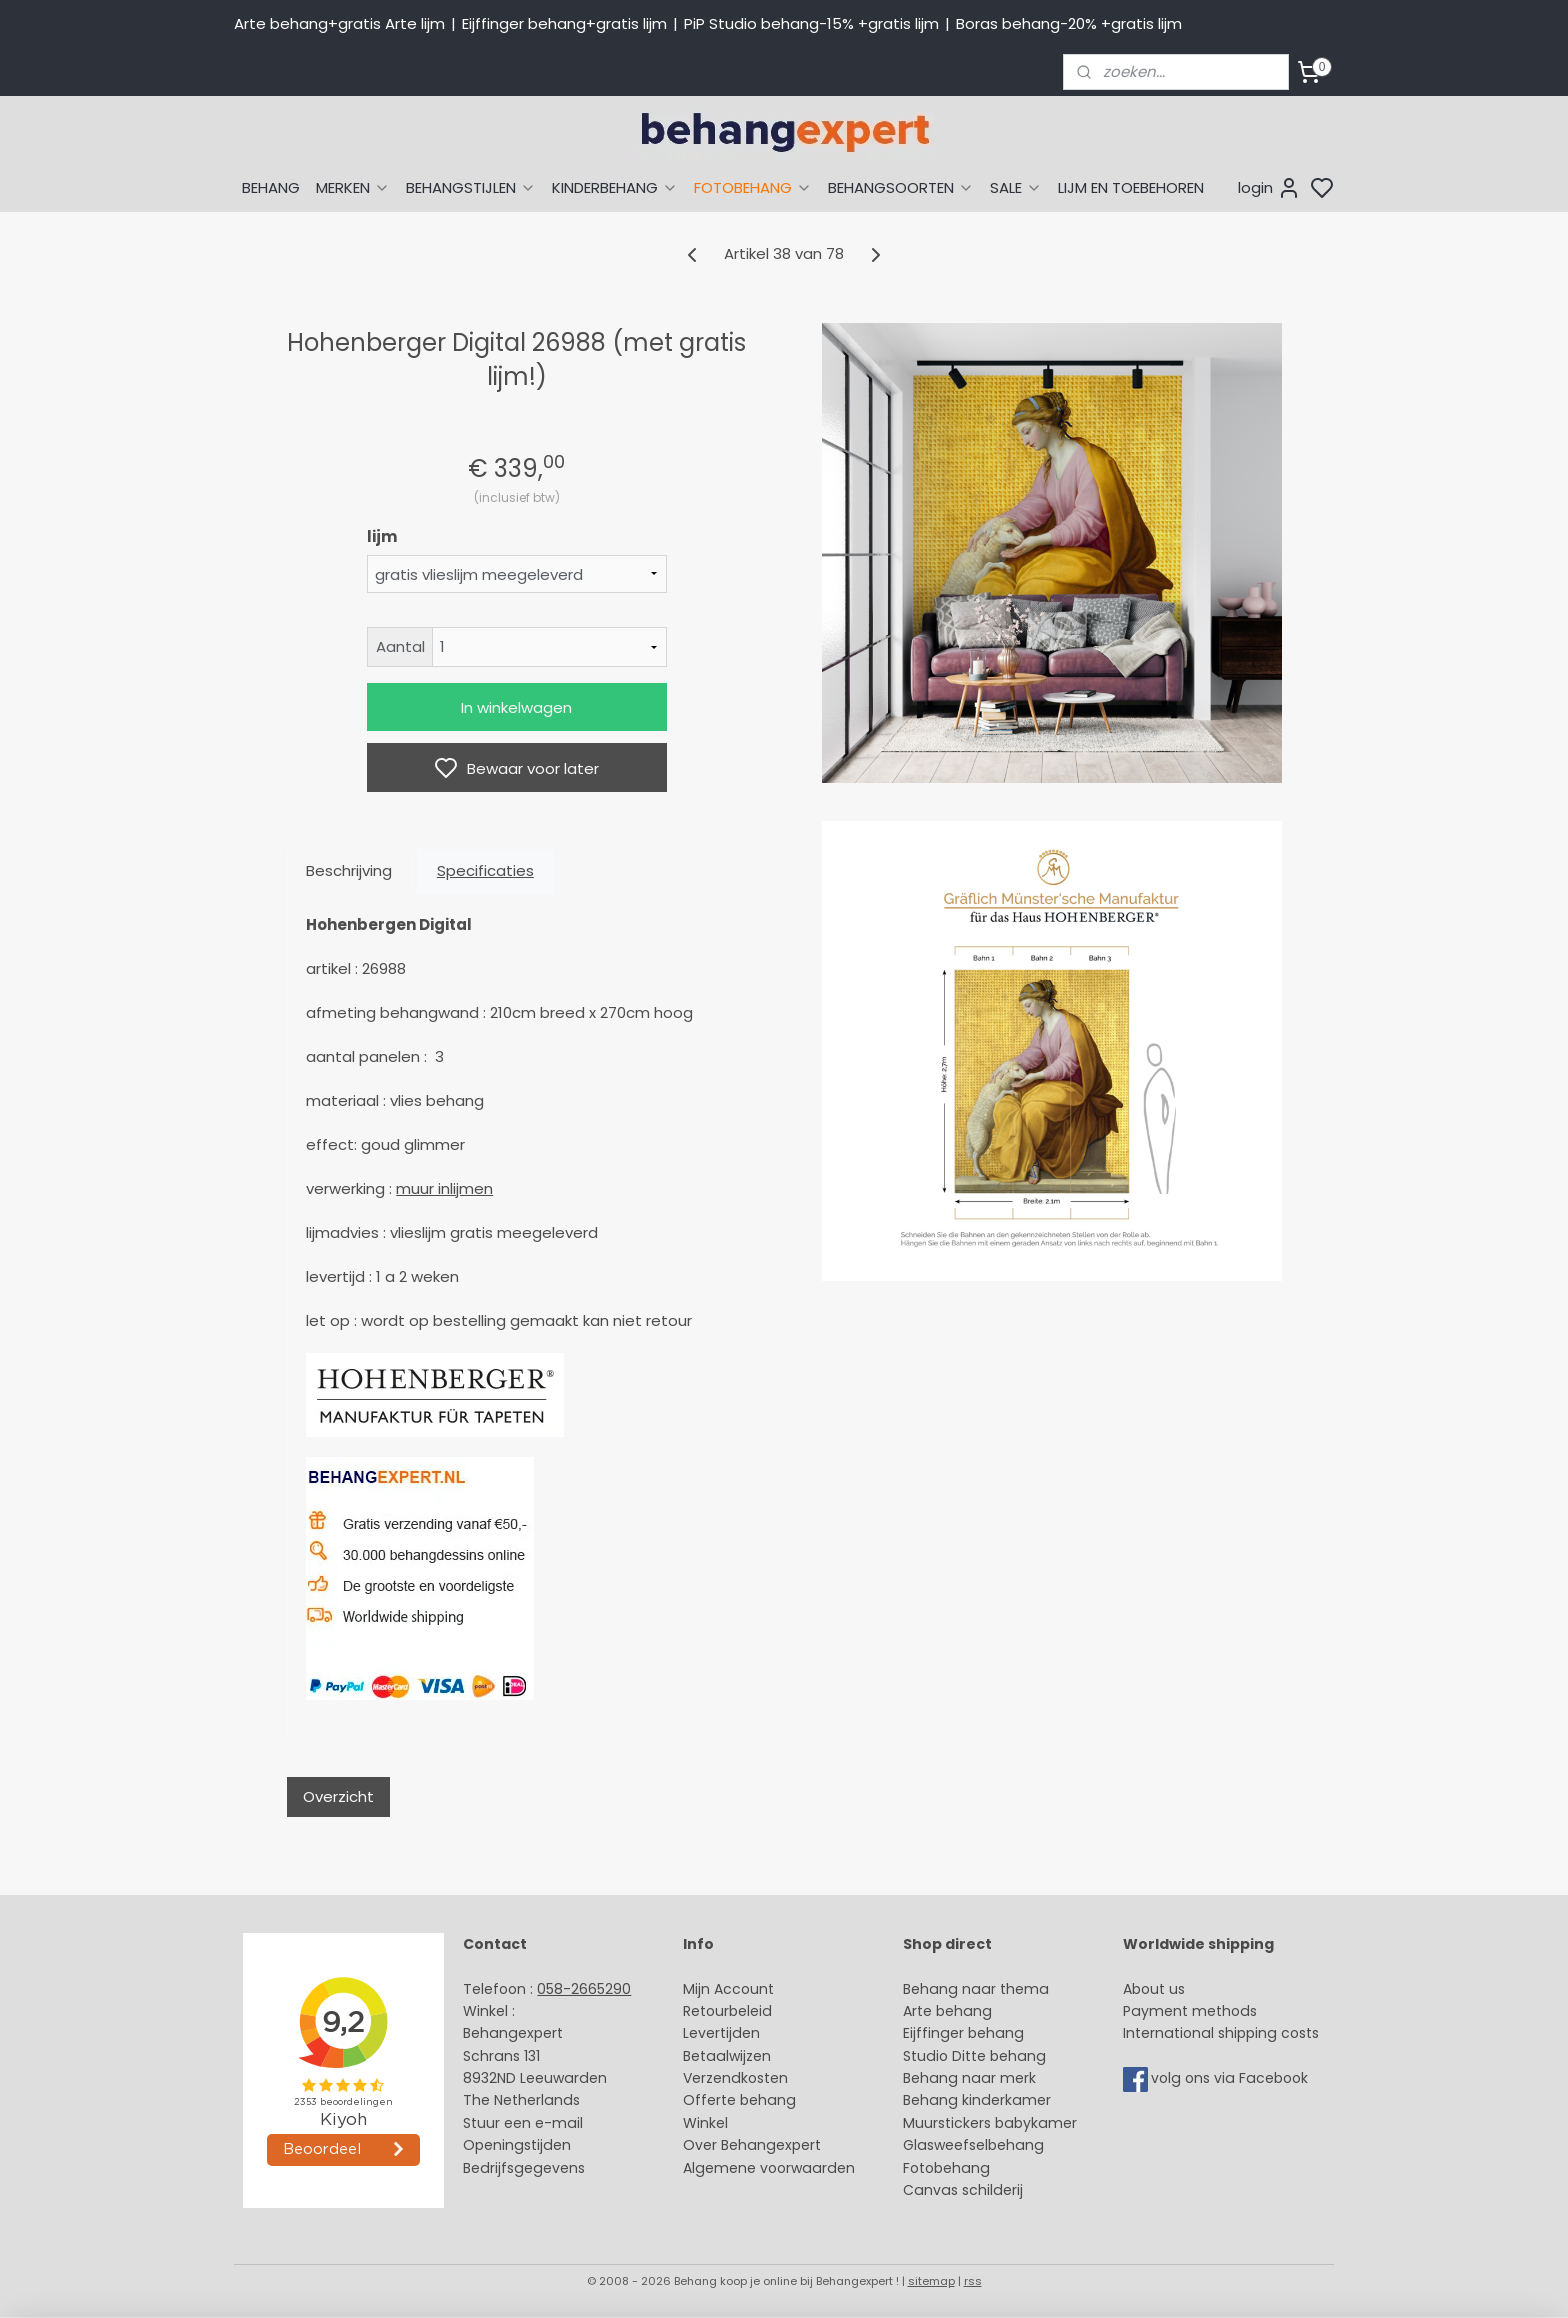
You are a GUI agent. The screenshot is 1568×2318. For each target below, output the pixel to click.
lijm (382, 536)
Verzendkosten (735, 2078)
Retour (706, 2011)
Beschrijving (349, 870)
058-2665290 (584, 1989)
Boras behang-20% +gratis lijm (1069, 23)
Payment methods (1190, 2011)
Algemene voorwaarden (769, 2168)
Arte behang (947, 2011)
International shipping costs (1221, 2033)
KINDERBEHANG (615, 187)
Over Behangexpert (752, 2145)
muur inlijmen (444, 1188)
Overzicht (338, 1796)
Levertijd (712, 2033)
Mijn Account (728, 1989)
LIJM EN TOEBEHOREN (1131, 187)
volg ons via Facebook (1231, 2078)
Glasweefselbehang (973, 2145)
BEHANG (271, 187)
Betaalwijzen (727, 2056)
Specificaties (485, 870)
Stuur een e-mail (525, 2123)
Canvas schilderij (963, 2190)
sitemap (931, 2281)
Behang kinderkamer (977, 2100)
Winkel (705, 2123)
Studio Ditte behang (974, 2056)
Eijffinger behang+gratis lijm (564, 23)
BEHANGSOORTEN (901, 187)
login (1269, 188)
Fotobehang (946, 2168)
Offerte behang (739, 2100)
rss (973, 2281)
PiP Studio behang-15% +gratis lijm (811, 23)
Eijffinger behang (963, 2033)
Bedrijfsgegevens (524, 2168)
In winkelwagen (516, 707)
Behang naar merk (969, 2078)
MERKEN (353, 187)
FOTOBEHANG (753, 187)
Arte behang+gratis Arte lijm (339, 23)
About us (1154, 1989)
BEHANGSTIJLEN (471, 187)
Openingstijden (517, 2145)
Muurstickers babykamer (990, 2123)
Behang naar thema (976, 1989)
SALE (1016, 187)
